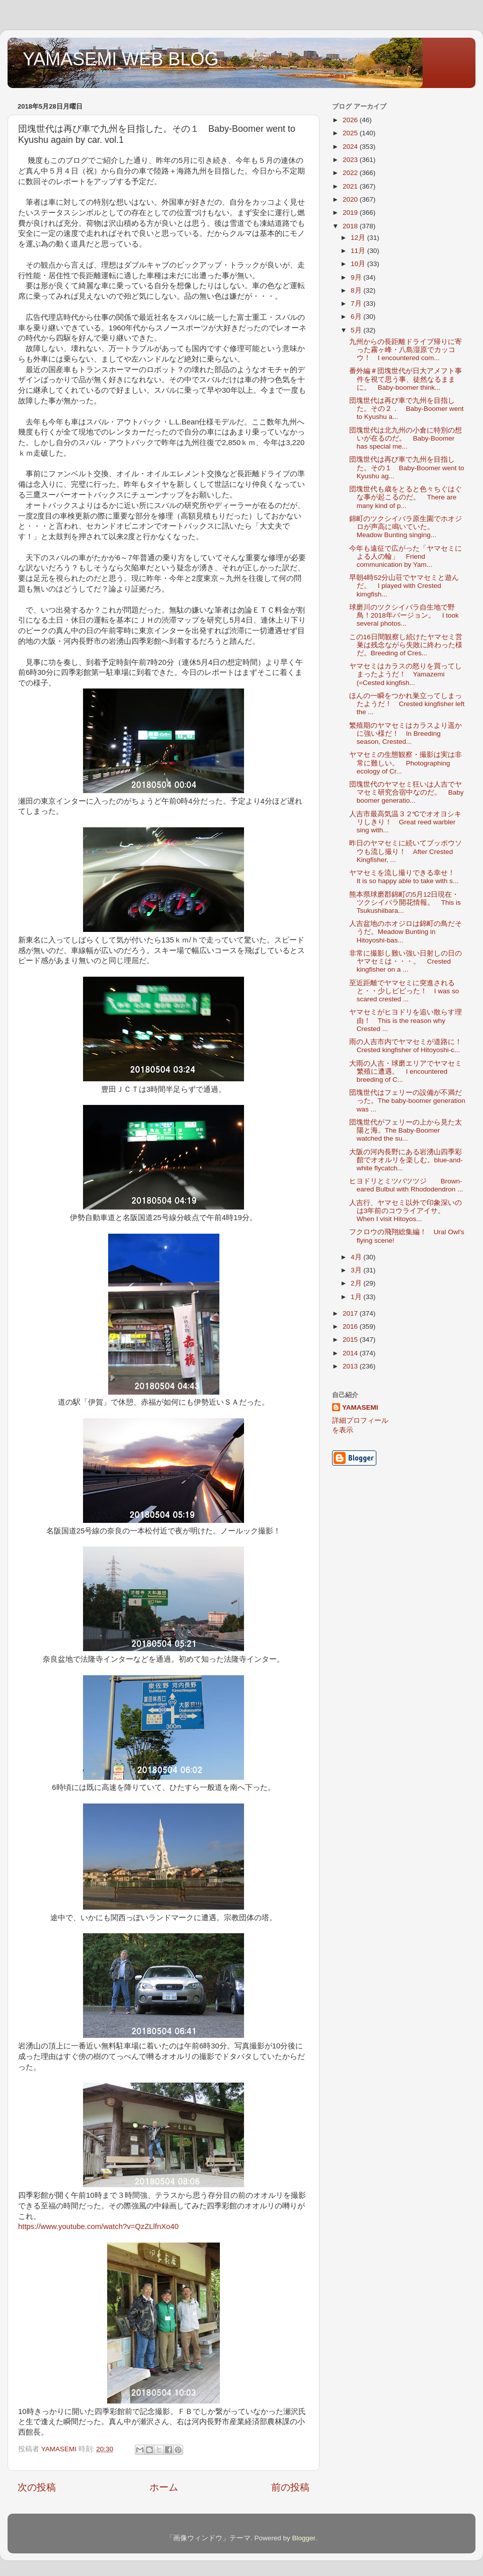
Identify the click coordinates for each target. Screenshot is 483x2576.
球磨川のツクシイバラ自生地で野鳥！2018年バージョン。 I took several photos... (404, 615)
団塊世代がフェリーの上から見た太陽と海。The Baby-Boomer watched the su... (405, 1130)
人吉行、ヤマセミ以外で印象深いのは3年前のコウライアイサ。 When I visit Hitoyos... (405, 1211)
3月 (357, 1270)
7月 (357, 303)
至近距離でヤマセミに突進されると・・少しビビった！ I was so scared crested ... (404, 991)
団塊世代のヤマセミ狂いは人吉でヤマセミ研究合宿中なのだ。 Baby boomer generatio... (406, 792)
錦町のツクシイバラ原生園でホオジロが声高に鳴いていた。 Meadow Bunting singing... (405, 527)
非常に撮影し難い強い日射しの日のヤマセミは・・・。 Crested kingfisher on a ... (405, 961)
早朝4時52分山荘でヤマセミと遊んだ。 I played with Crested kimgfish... (404, 585)
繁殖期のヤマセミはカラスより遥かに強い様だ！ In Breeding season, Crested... (405, 733)
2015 (351, 1339)
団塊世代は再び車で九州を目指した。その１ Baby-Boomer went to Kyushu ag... (406, 467)
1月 (357, 1297)
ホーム (163, 2487)
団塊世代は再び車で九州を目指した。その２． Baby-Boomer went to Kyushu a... (406, 408)
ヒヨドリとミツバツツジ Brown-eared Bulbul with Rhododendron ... (406, 1185)
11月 (359, 250)
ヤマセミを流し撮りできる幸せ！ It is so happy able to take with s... (405, 877)
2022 (351, 173)
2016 (351, 1326)
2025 (351, 133)
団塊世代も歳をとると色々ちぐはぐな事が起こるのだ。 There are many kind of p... (405, 497)
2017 (351, 1313)
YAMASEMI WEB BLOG (120, 59)
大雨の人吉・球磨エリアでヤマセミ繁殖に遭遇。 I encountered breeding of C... (405, 1071)
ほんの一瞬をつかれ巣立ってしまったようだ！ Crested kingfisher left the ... (407, 704)
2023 (351, 159)
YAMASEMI (360, 1407)
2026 (351, 120)
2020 (351, 199)
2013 (351, 1366)
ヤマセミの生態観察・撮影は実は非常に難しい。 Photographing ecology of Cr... (405, 763)
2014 (351, 1353)
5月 (357, 330)
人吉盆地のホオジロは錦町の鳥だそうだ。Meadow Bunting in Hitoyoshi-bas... (405, 931)
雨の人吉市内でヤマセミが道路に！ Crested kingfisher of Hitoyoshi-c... (409, 1046)
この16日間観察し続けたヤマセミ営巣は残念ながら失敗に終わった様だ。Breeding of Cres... (405, 645)
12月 (359, 237)
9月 (357, 277)
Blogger (303, 2538)
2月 (357, 1283)
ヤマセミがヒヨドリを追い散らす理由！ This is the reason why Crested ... (405, 1020)
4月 (357, 1257)
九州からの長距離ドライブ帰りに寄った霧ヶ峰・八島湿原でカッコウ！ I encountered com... (405, 350)
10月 (359, 264)
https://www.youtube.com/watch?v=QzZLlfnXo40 (98, 2226)
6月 (357, 316)
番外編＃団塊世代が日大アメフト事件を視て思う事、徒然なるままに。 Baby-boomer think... (405, 379)
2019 (351, 212)
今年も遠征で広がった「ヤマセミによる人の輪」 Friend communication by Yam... (405, 556)
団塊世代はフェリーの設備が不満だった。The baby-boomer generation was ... (407, 1100)
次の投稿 (37, 2487)
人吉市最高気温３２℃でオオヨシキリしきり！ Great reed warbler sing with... (405, 822)
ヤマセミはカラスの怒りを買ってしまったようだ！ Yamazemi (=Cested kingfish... (405, 674)
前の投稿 (290, 2487)
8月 (357, 290)
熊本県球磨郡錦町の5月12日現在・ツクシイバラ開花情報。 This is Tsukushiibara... (405, 902)
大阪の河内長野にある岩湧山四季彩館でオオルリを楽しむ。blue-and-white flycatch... (406, 1160)
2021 (351, 186)
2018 (351, 226)
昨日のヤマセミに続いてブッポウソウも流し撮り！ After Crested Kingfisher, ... (405, 851)
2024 (351, 146)
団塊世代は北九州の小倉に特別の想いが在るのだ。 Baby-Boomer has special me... (405, 438)
